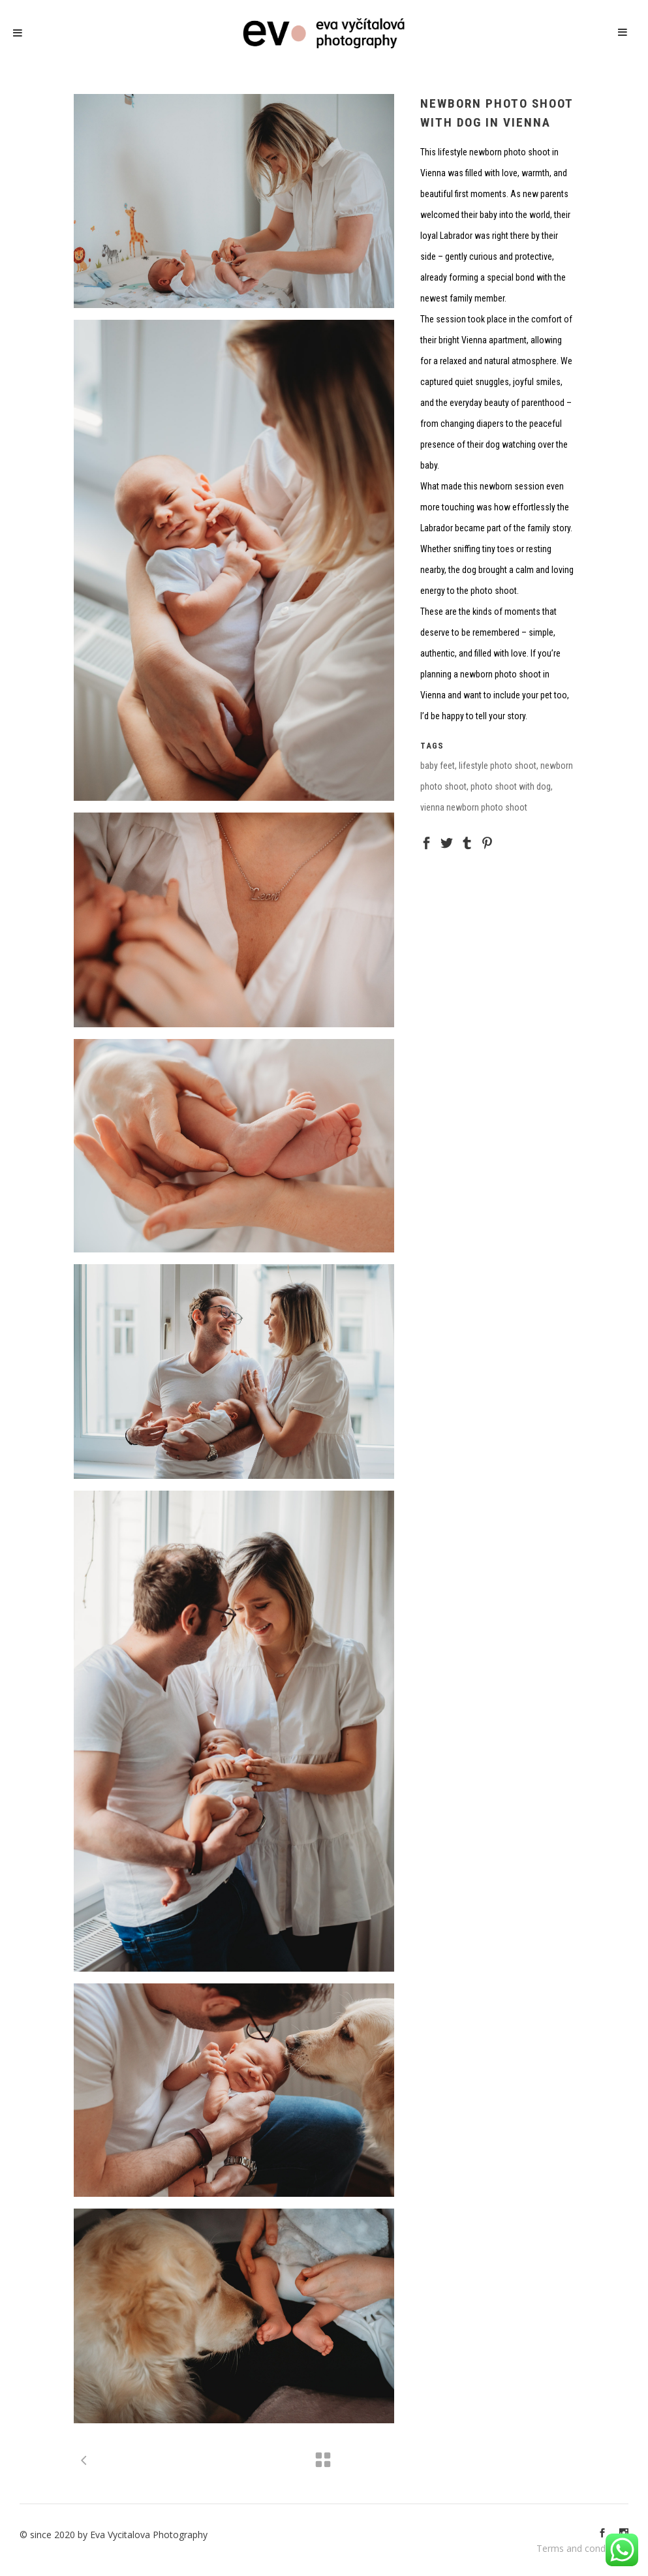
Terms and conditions (582, 2548)
